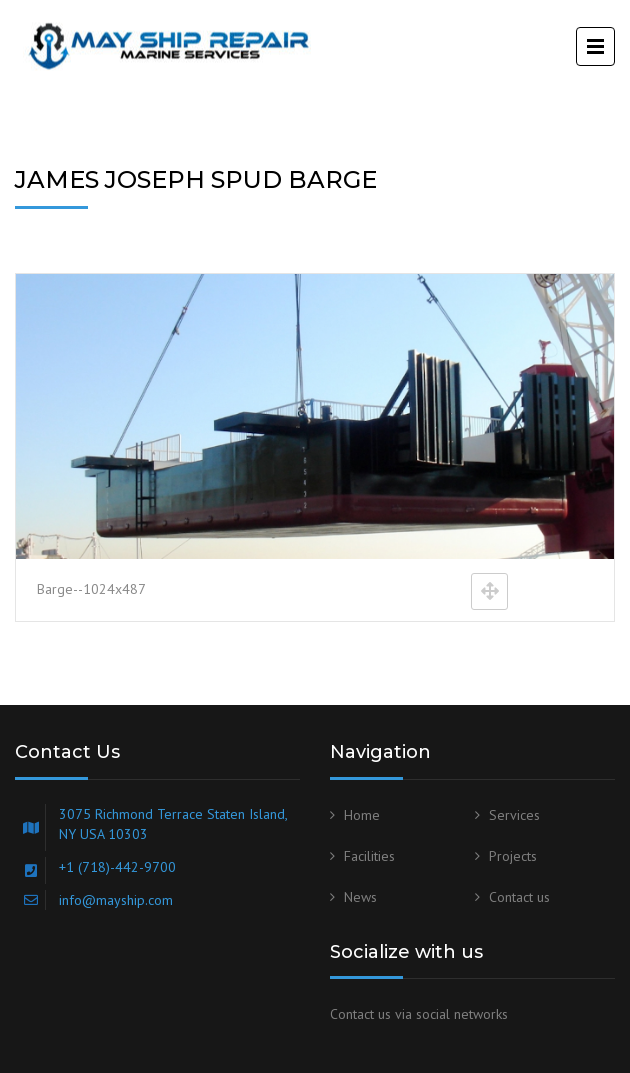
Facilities (369, 856)
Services (514, 815)
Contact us (519, 897)
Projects (513, 856)
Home (362, 815)
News (360, 897)
